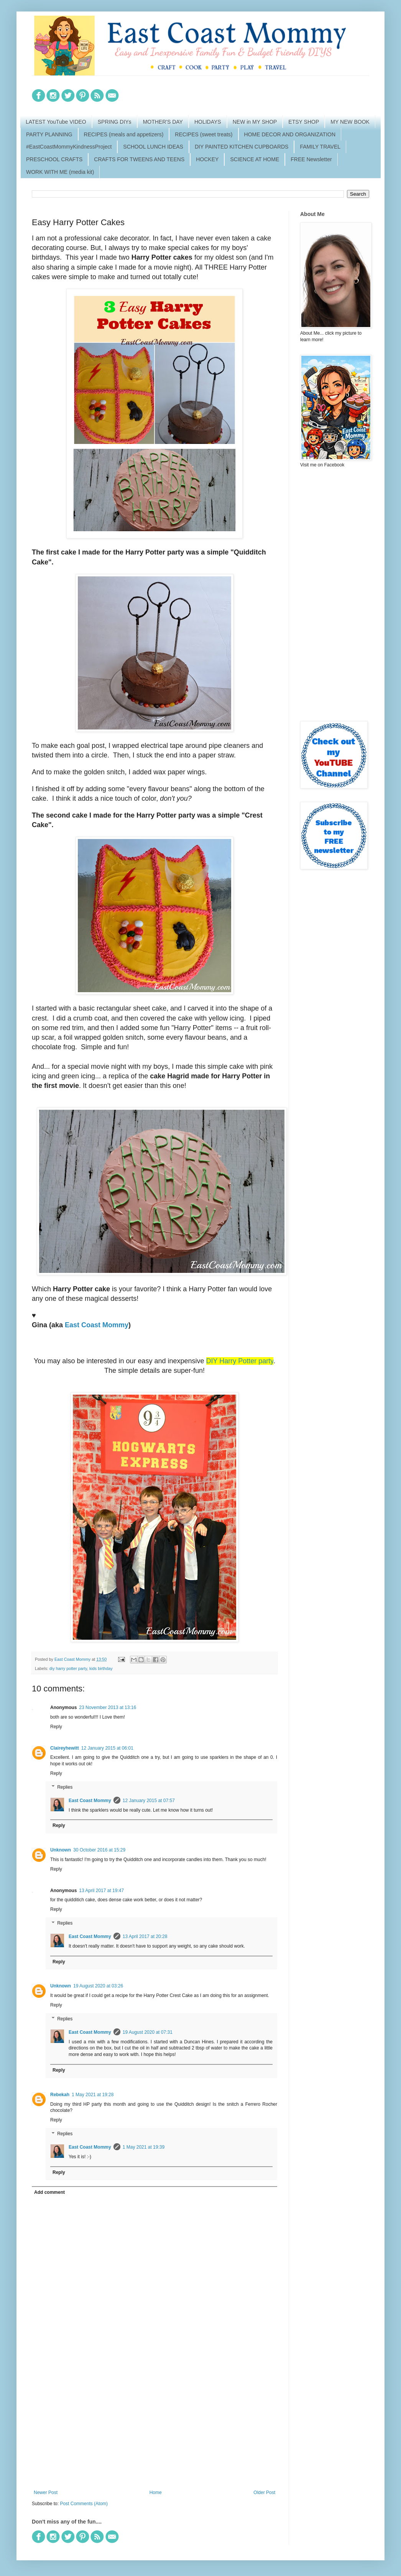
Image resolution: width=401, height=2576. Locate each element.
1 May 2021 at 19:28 (92, 2094)
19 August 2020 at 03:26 (98, 1986)
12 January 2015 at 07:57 (149, 1800)
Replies (64, 1787)
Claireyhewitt (64, 1748)
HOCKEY (207, 159)
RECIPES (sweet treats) (203, 134)
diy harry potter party (68, 1668)
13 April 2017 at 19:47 (101, 1890)
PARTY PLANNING (49, 134)
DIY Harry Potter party (239, 1361)
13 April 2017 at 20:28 (145, 1936)
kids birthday (101, 1668)
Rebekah (59, 2094)
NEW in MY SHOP (255, 122)
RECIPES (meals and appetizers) (124, 134)
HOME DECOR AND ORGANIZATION (290, 134)
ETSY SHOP (303, 122)
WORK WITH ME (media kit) (60, 172)
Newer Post (46, 2492)
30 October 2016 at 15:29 (99, 1850)
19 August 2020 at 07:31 (148, 2032)
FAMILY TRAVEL (320, 147)
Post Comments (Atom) (84, 2503)
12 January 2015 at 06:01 (107, 1748)
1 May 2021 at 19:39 (143, 2147)
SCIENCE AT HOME (254, 159)
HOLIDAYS (207, 122)
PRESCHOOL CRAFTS (54, 159)
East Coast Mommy (96, 1325)
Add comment (49, 2192)
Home (156, 2492)
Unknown (60, 1850)
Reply (56, 1726)
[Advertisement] (154, 2426)
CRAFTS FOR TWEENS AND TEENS (139, 159)
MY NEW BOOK (350, 122)
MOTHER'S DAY (163, 122)
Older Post (264, 2492)
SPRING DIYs (114, 122)
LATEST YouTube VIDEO (56, 122)
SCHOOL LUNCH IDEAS (153, 147)
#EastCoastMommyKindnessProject (69, 147)
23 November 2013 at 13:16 (107, 1707)
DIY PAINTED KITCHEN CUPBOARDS (242, 147)
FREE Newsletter (311, 159)
